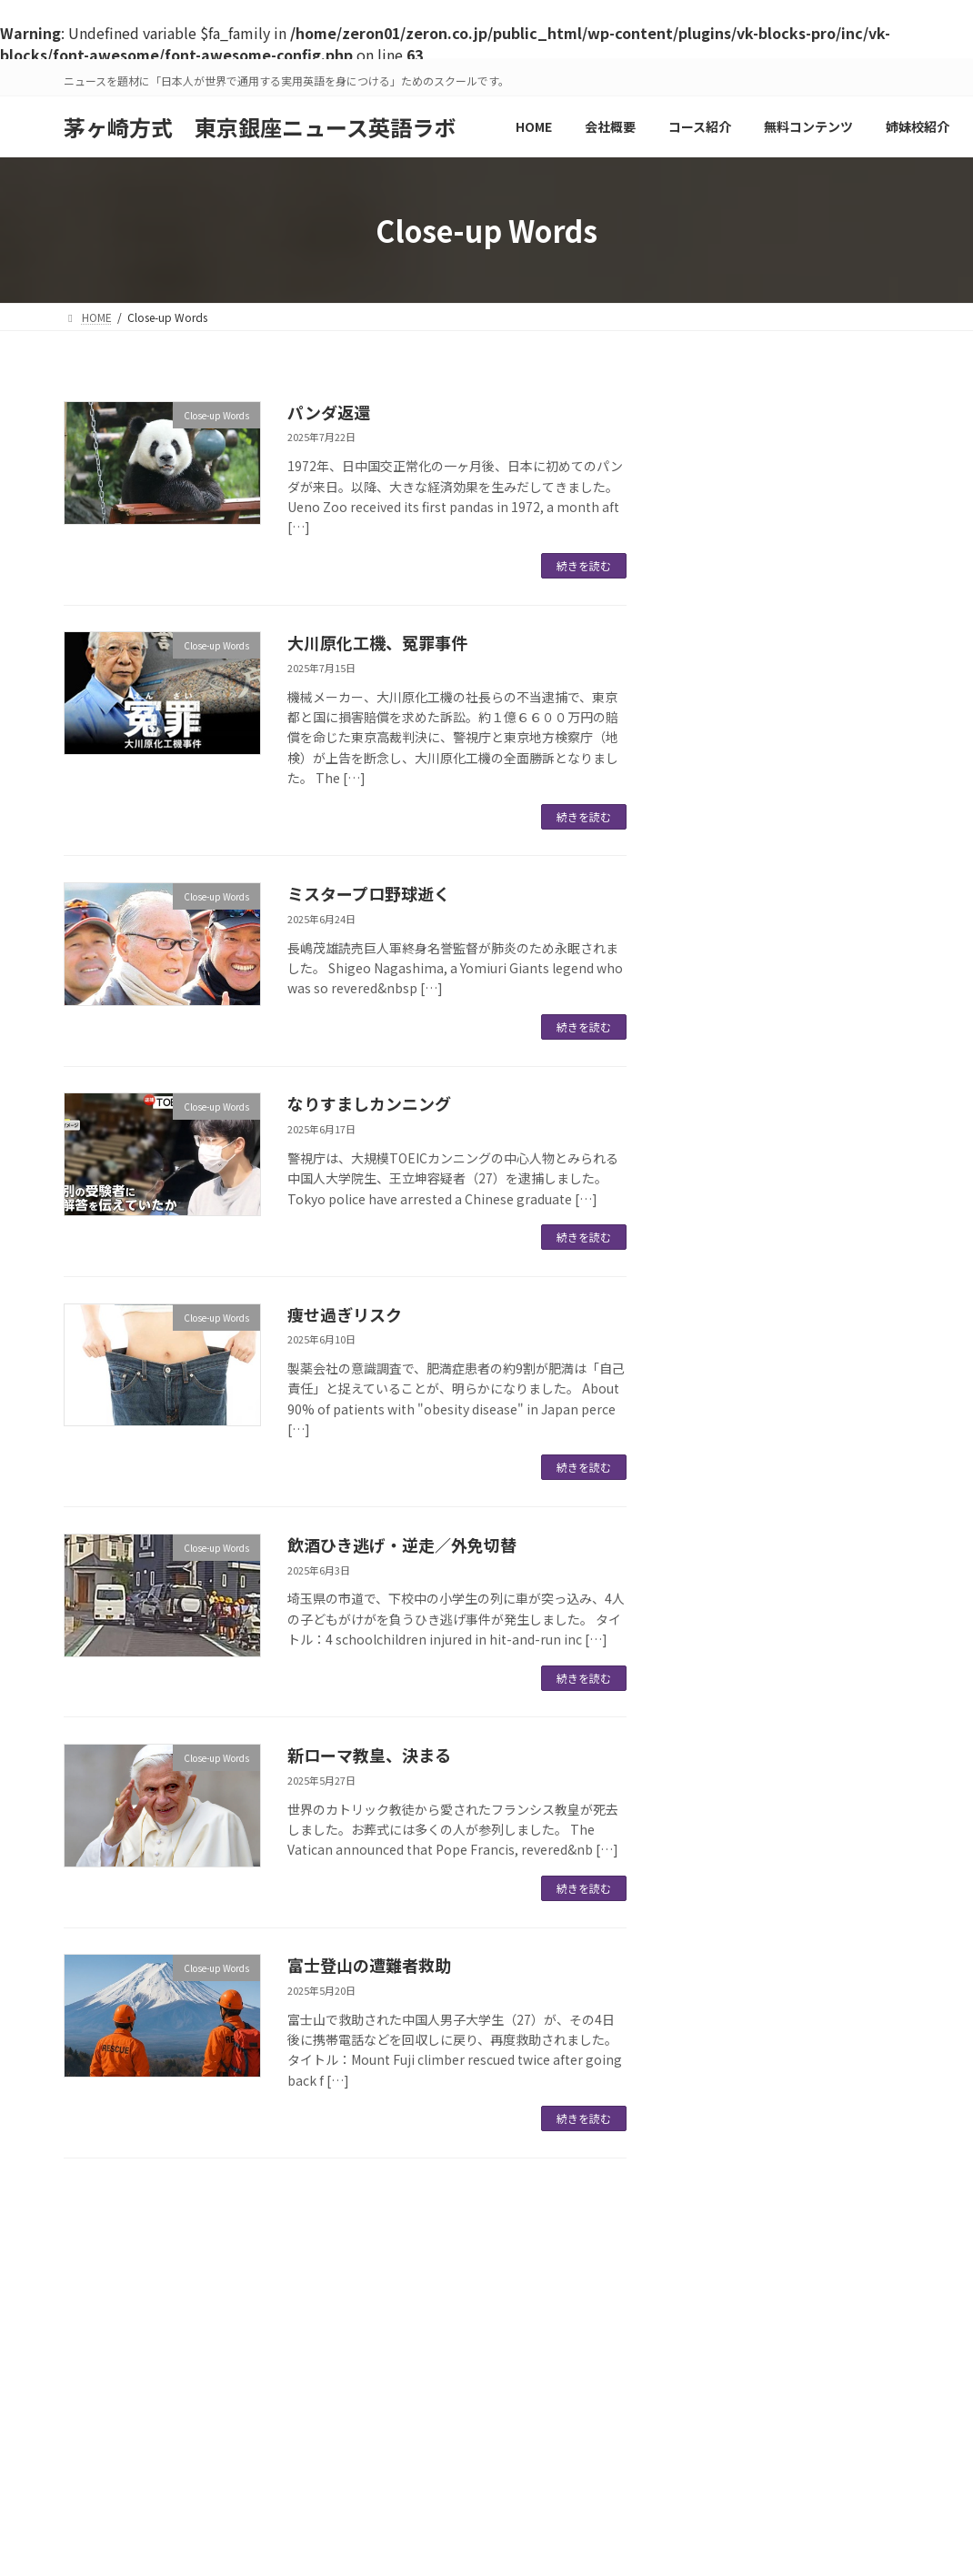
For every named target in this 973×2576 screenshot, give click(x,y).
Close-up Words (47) (747, 479)
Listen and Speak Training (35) (779, 517)
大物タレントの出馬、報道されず (783, 876)
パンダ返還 (328, 412)
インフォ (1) (722, 553)
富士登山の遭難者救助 (369, 1965)
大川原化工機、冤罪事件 (377, 642)
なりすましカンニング (369, 1103)
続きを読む (584, 565)
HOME (176, 2290)
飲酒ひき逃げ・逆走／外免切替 (402, 1544)
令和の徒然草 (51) (738, 590)
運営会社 (103, 2290)
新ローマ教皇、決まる (369, 1754)
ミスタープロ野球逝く (368, 893)
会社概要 (351, 2290)
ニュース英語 (441, 2290)
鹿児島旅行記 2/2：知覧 (752, 721)
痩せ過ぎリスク (344, 1314)
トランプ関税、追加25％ (755, 1030)
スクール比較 (260, 2290)
